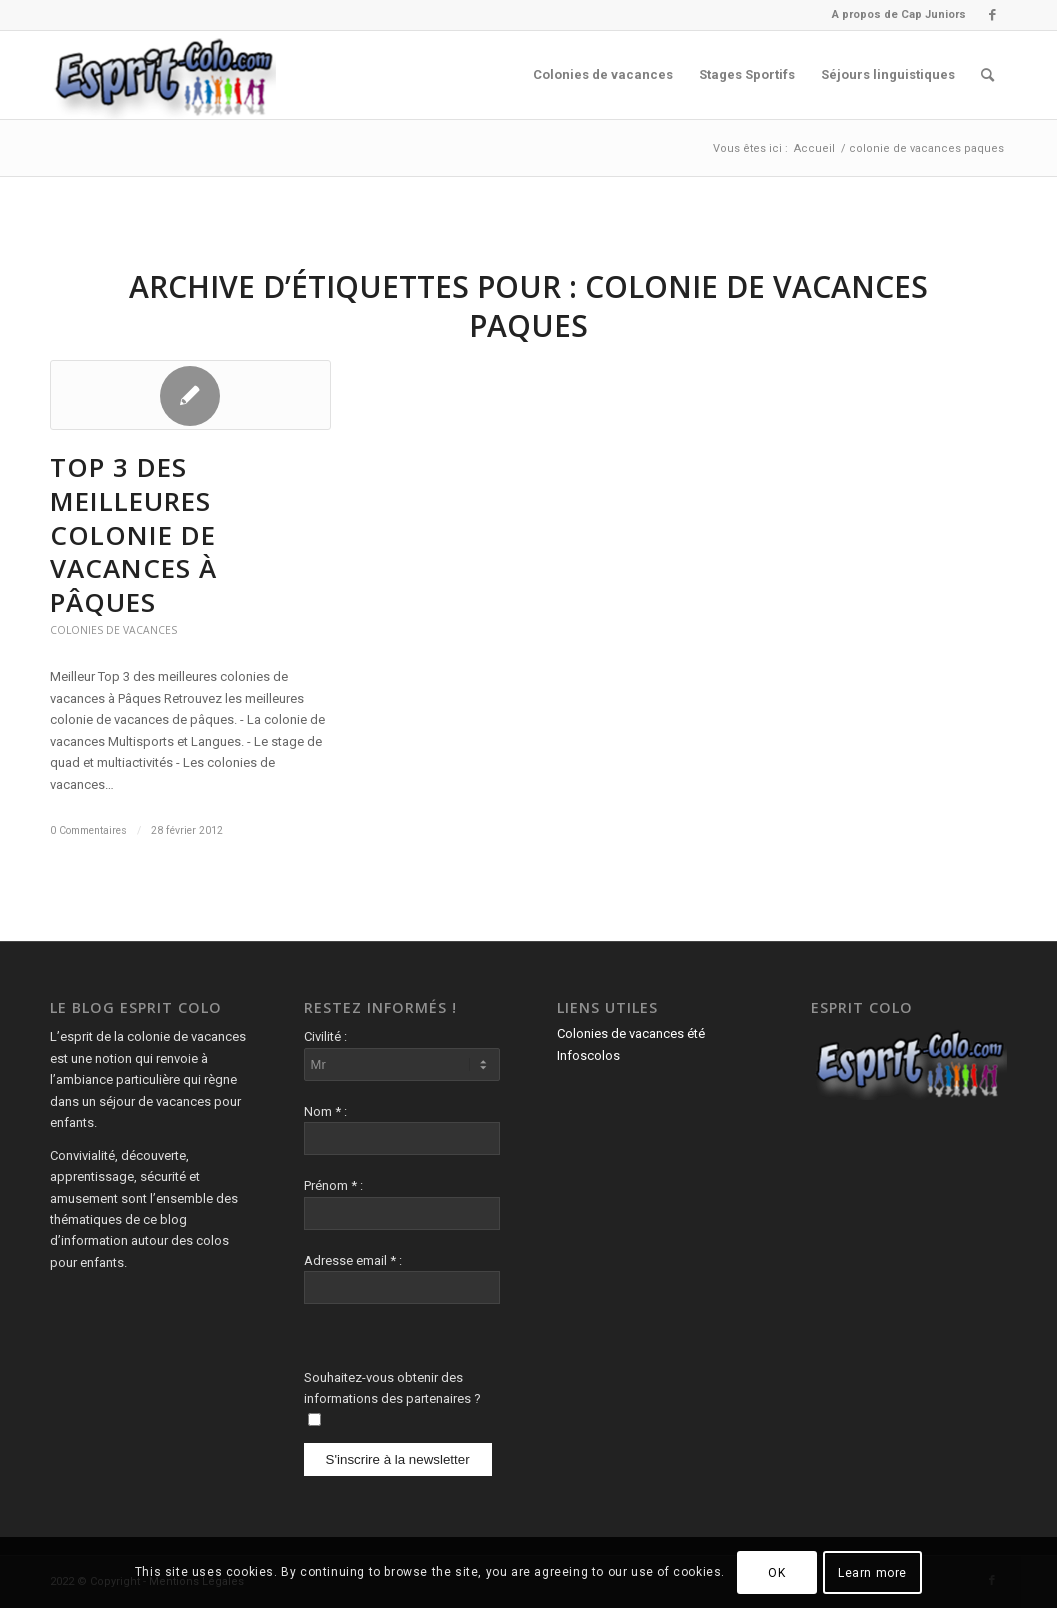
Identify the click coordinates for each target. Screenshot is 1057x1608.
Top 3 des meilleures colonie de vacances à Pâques (133, 534)
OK (776, 1573)
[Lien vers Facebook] (992, 15)
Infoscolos (588, 1055)
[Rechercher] (987, 75)
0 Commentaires (88, 830)
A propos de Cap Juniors (899, 14)
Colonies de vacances (113, 630)
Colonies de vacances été (631, 1033)
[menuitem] (894, 15)
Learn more (872, 1573)
